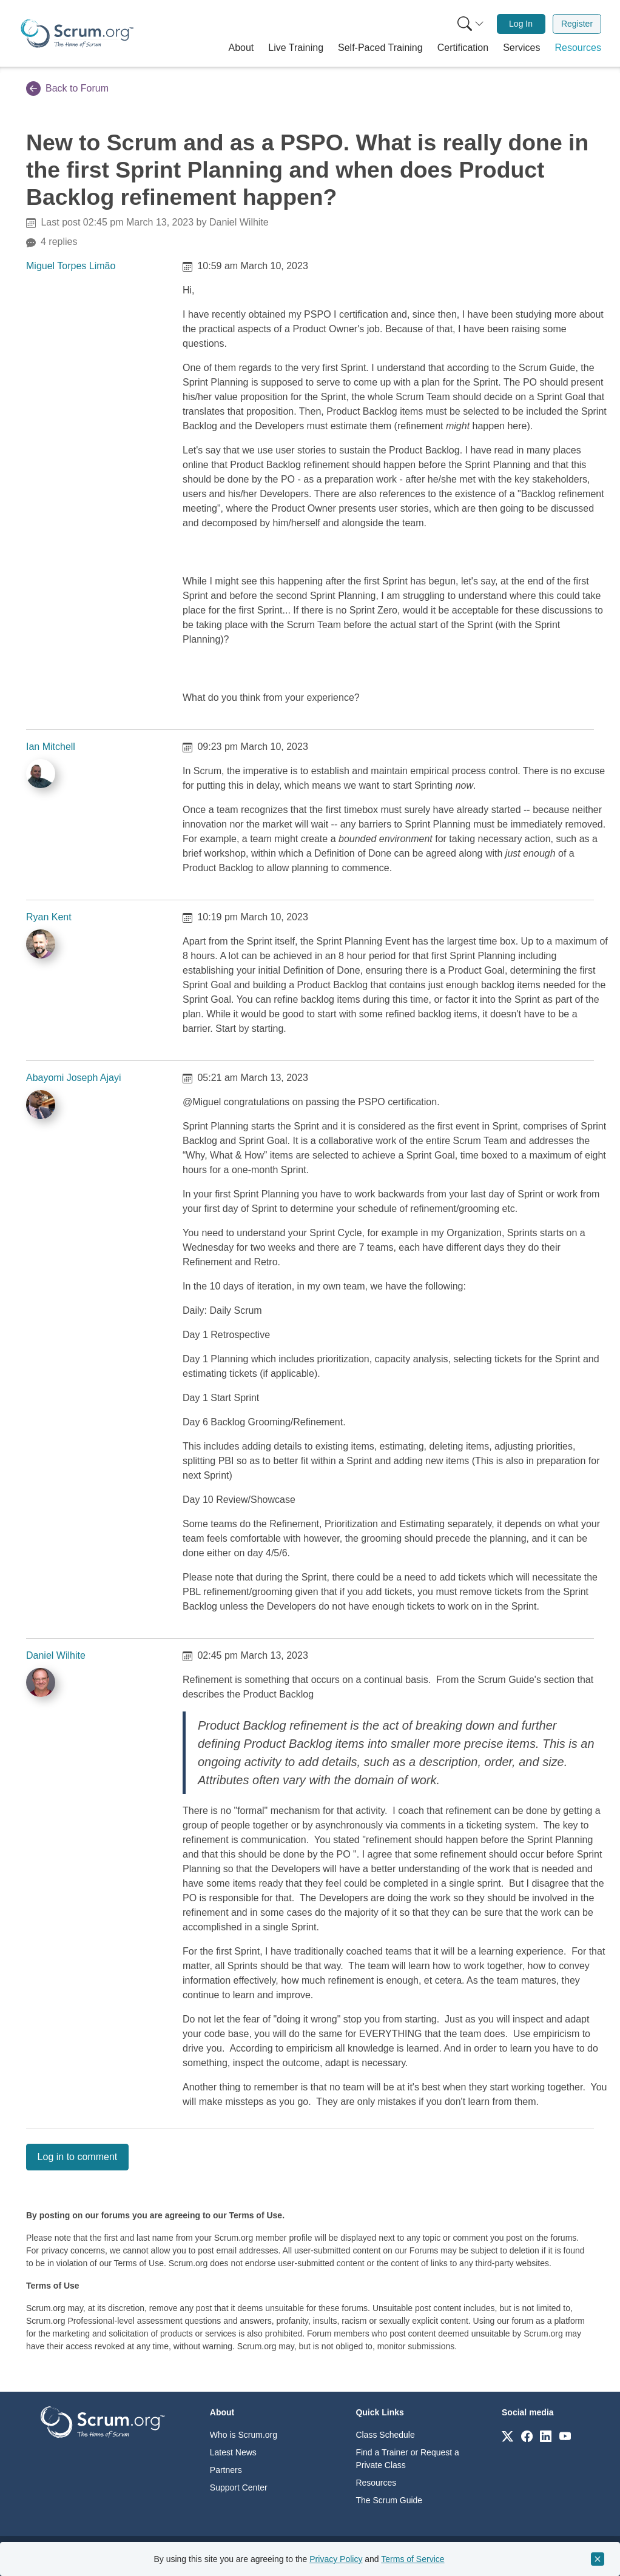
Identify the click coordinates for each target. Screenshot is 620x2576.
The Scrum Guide (388, 2500)
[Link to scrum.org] (507, 2435)
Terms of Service (412, 2559)
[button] (241, 48)
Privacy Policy (335, 2559)
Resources (375, 2482)
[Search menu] (470, 24)
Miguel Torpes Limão (70, 266)
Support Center (239, 2487)
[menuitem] (469, 24)
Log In (521, 23)
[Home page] (77, 33)
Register (577, 23)
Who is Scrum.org (243, 2435)
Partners (226, 2470)
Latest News (233, 2452)
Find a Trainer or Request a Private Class (407, 2458)
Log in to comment (78, 2157)
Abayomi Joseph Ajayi (73, 1077)
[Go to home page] (102, 2421)
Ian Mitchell (50, 746)
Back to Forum (67, 88)
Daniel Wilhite (56, 1655)
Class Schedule (384, 2435)
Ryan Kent (49, 917)
